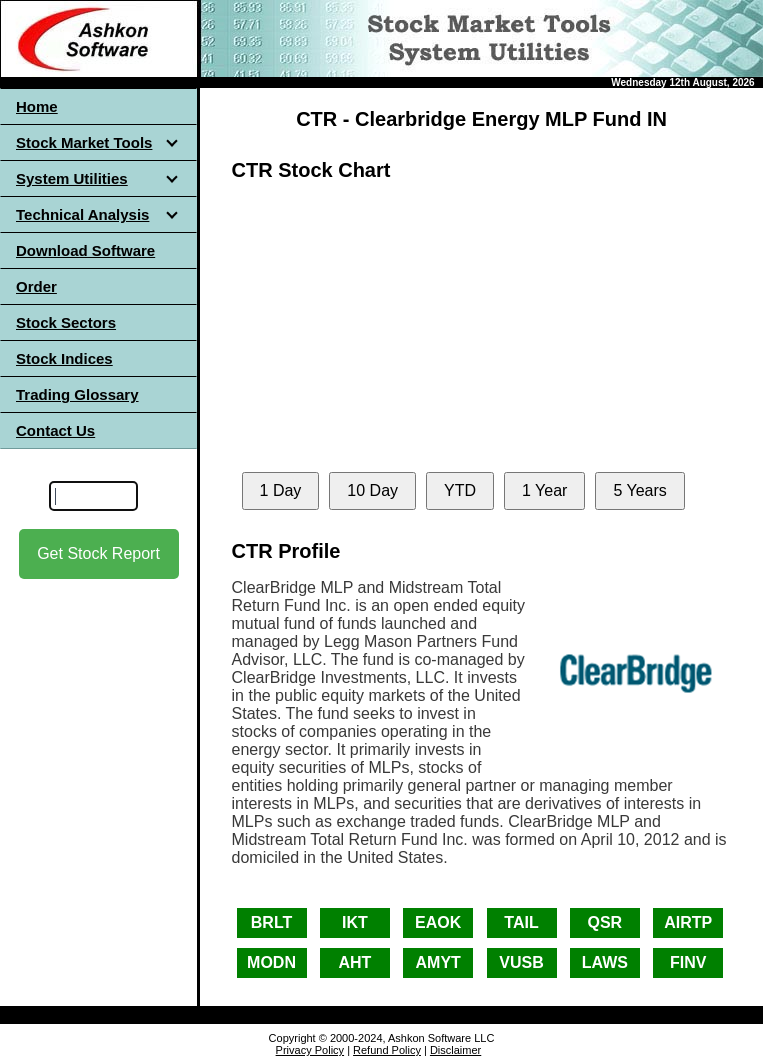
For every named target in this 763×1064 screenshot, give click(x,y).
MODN (271, 962)
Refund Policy (387, 1050)
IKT (355, 922)
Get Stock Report (98, 553)
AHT (354, 962)
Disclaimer (455, 1050)
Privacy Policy (310, 1050)
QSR (605, 922)
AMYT (438, 962)
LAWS (605, 962)
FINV (688, 962)
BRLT (271, 922)
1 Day (281, 490)
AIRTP (688, 922)
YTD (460, 490)
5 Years (639, 490)
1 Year (544, 490)
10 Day (372, 490)
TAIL (521, 922)
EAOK (438, 922)
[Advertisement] (99, 759)
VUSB (521, 962)
